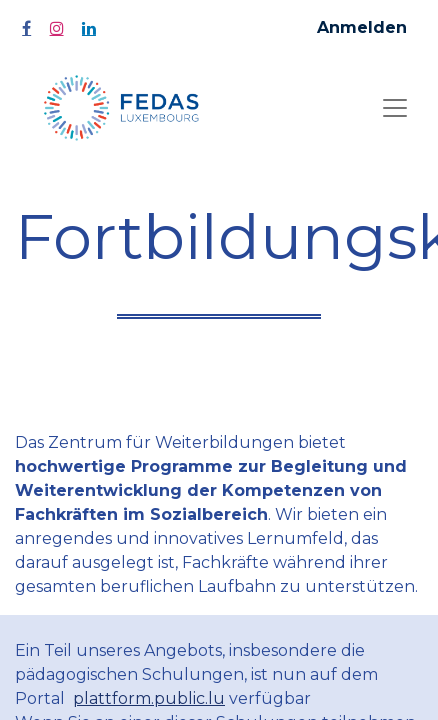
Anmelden (362, 27)
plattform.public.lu (149, 698)
